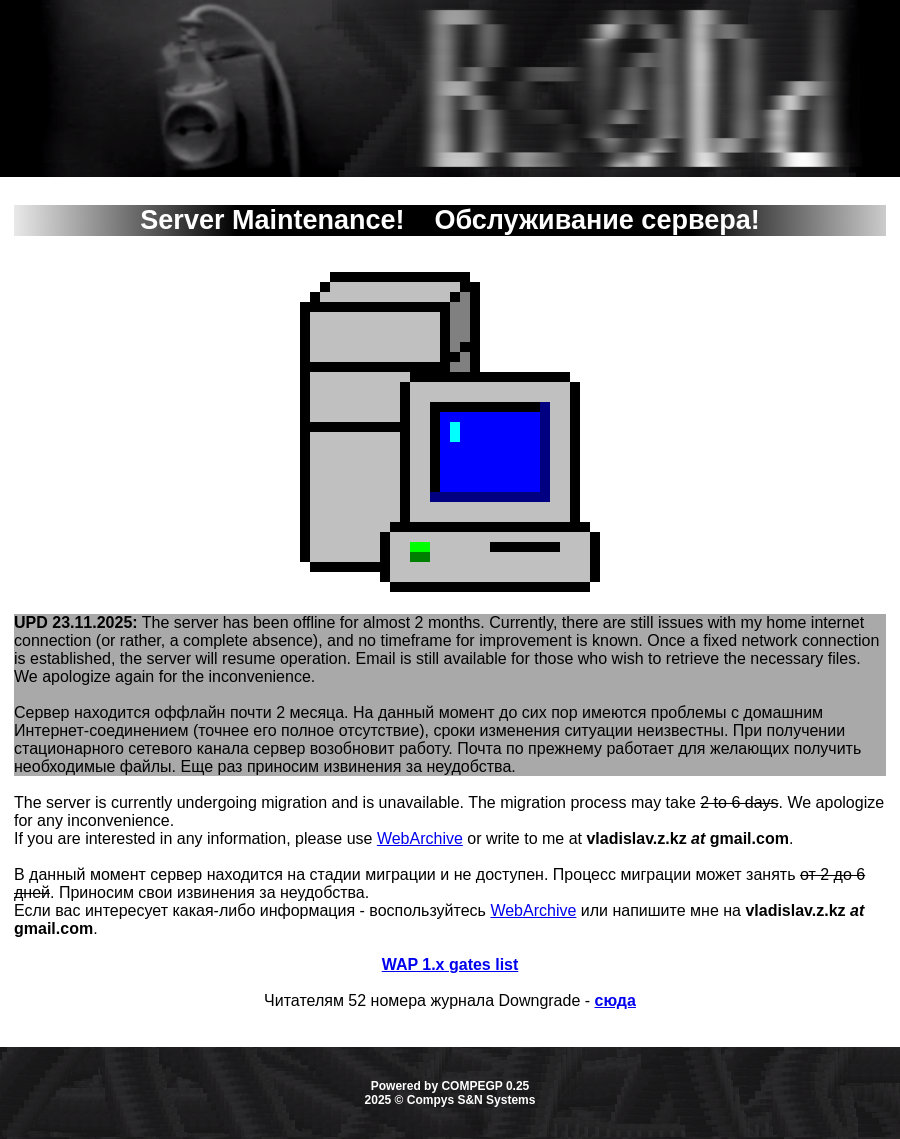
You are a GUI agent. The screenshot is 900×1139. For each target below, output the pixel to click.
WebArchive (420, 838)
